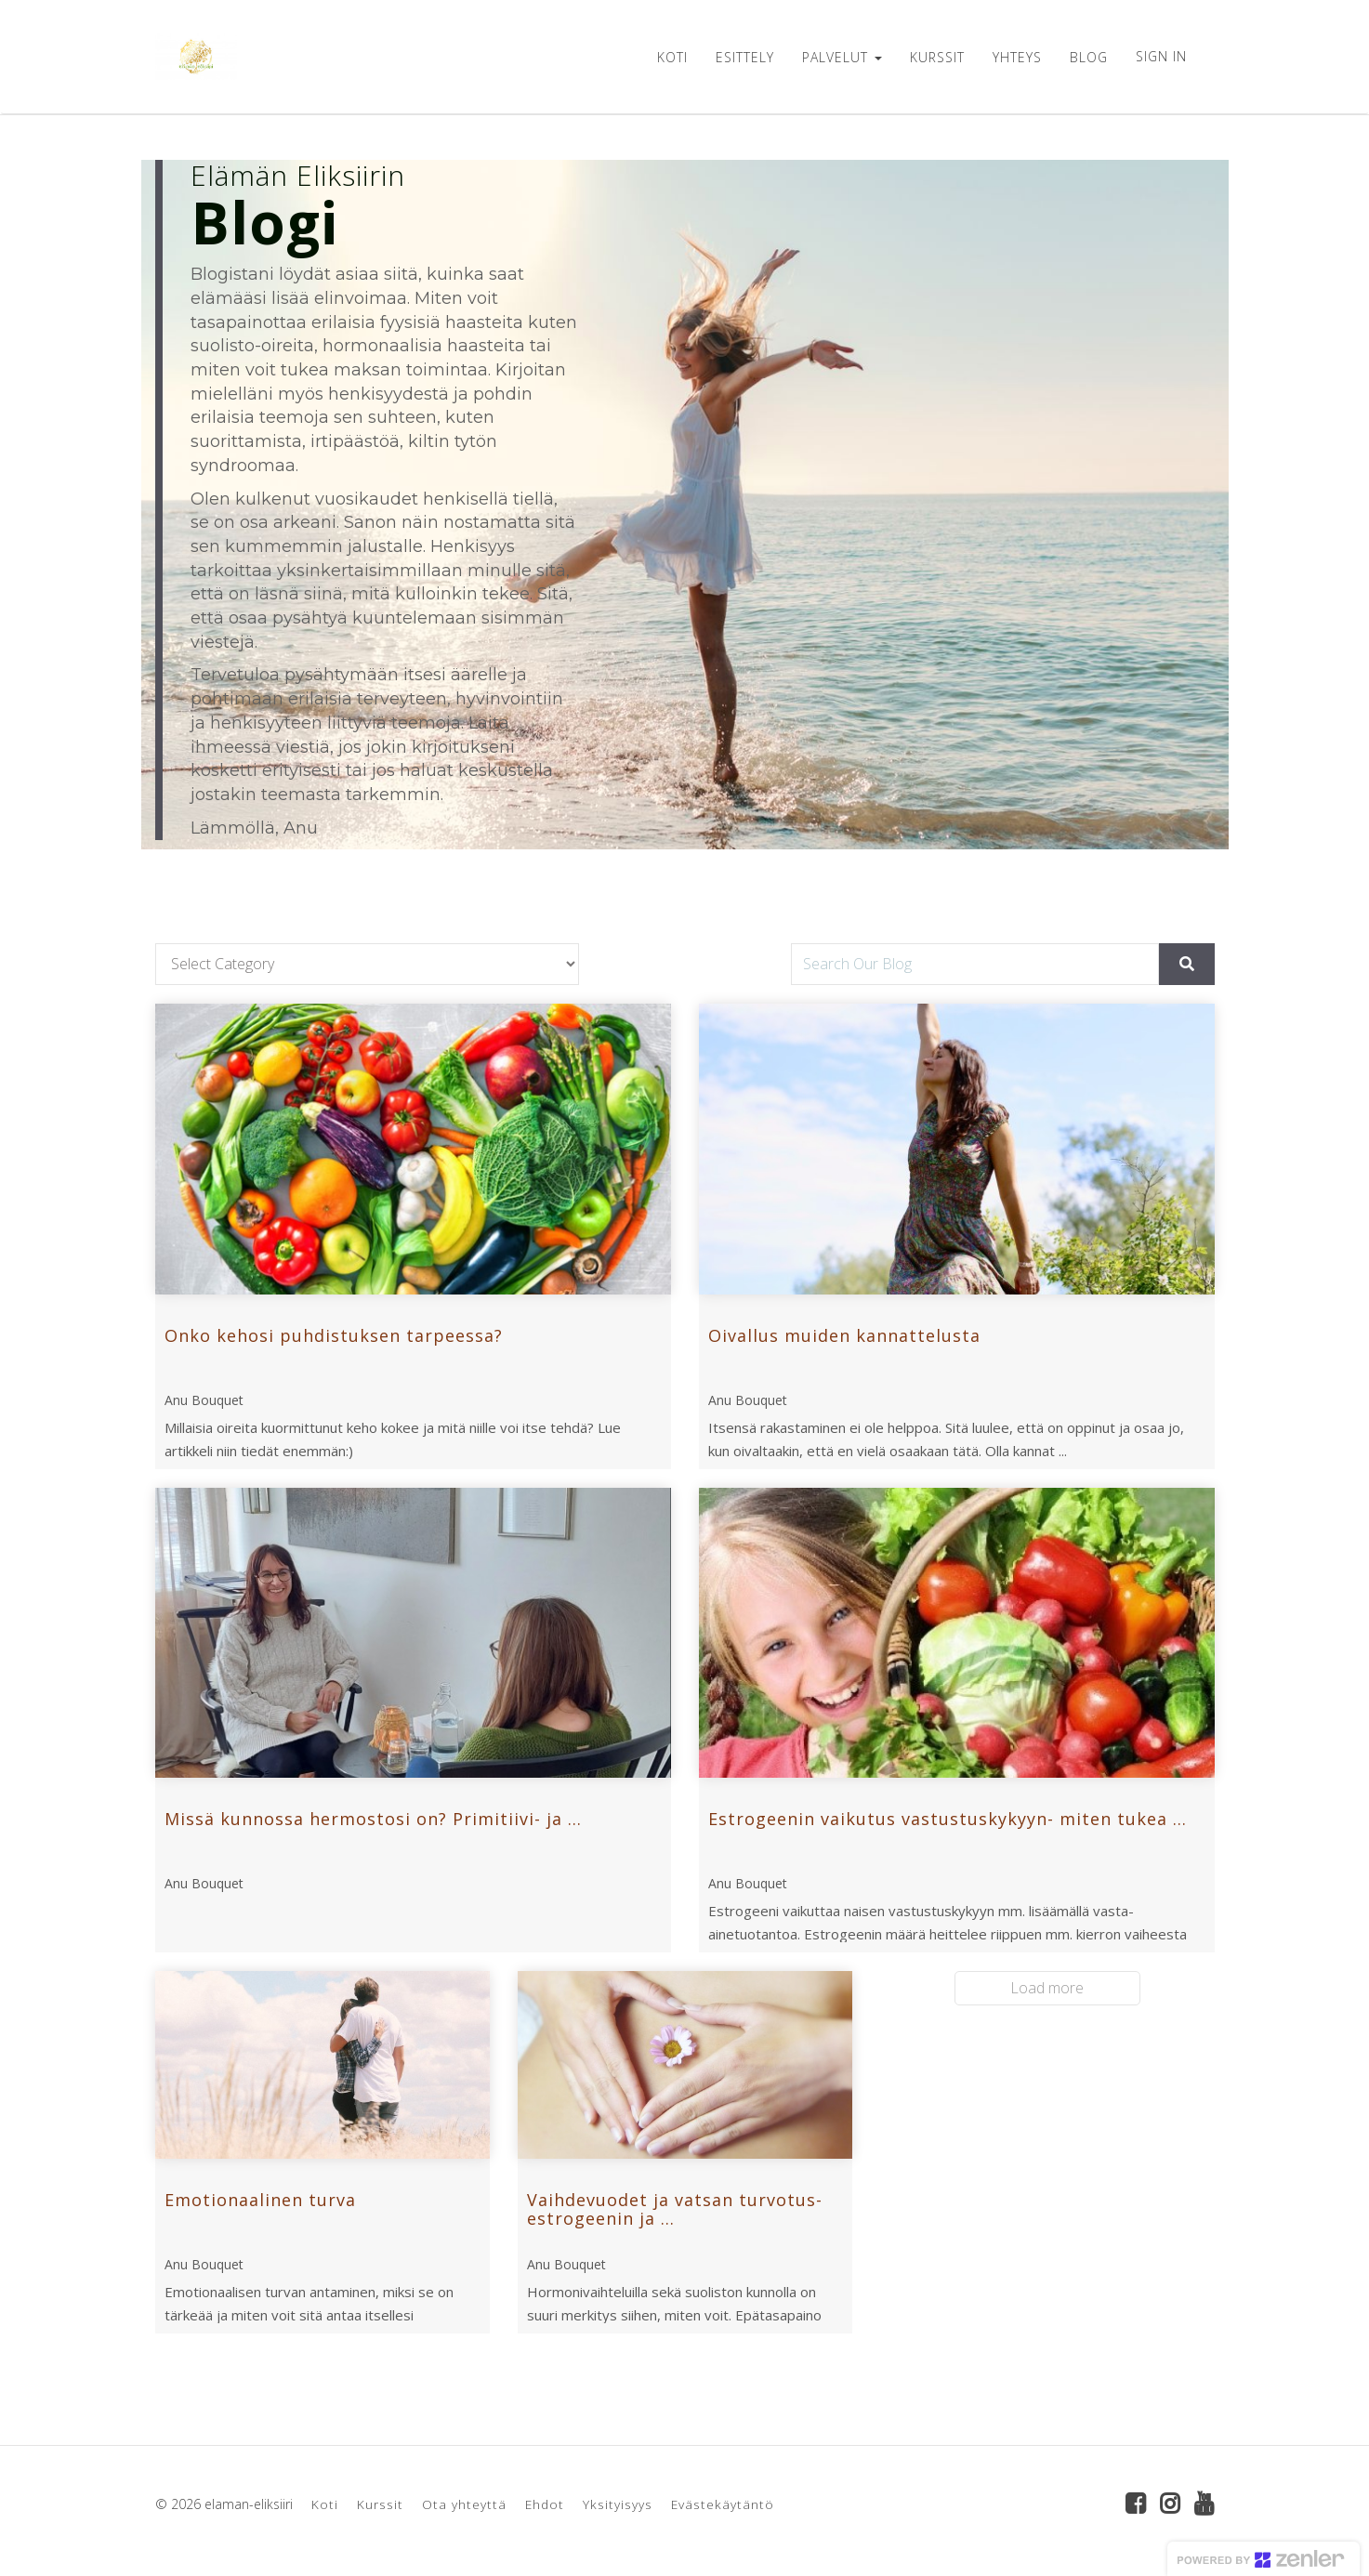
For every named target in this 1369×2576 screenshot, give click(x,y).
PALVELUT (842, 57)
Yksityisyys (617, 2504)
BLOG (1089, 57)
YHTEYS (1017, 57)
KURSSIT (937, 57)
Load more (1047, 1988)
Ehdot (544, 2504)
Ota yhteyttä (464, 2504)
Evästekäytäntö (722, 2504)
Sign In (1161, 56)
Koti (324, 2504)
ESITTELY (745, 57)
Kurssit (380, 2504)
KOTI (672, 57)
